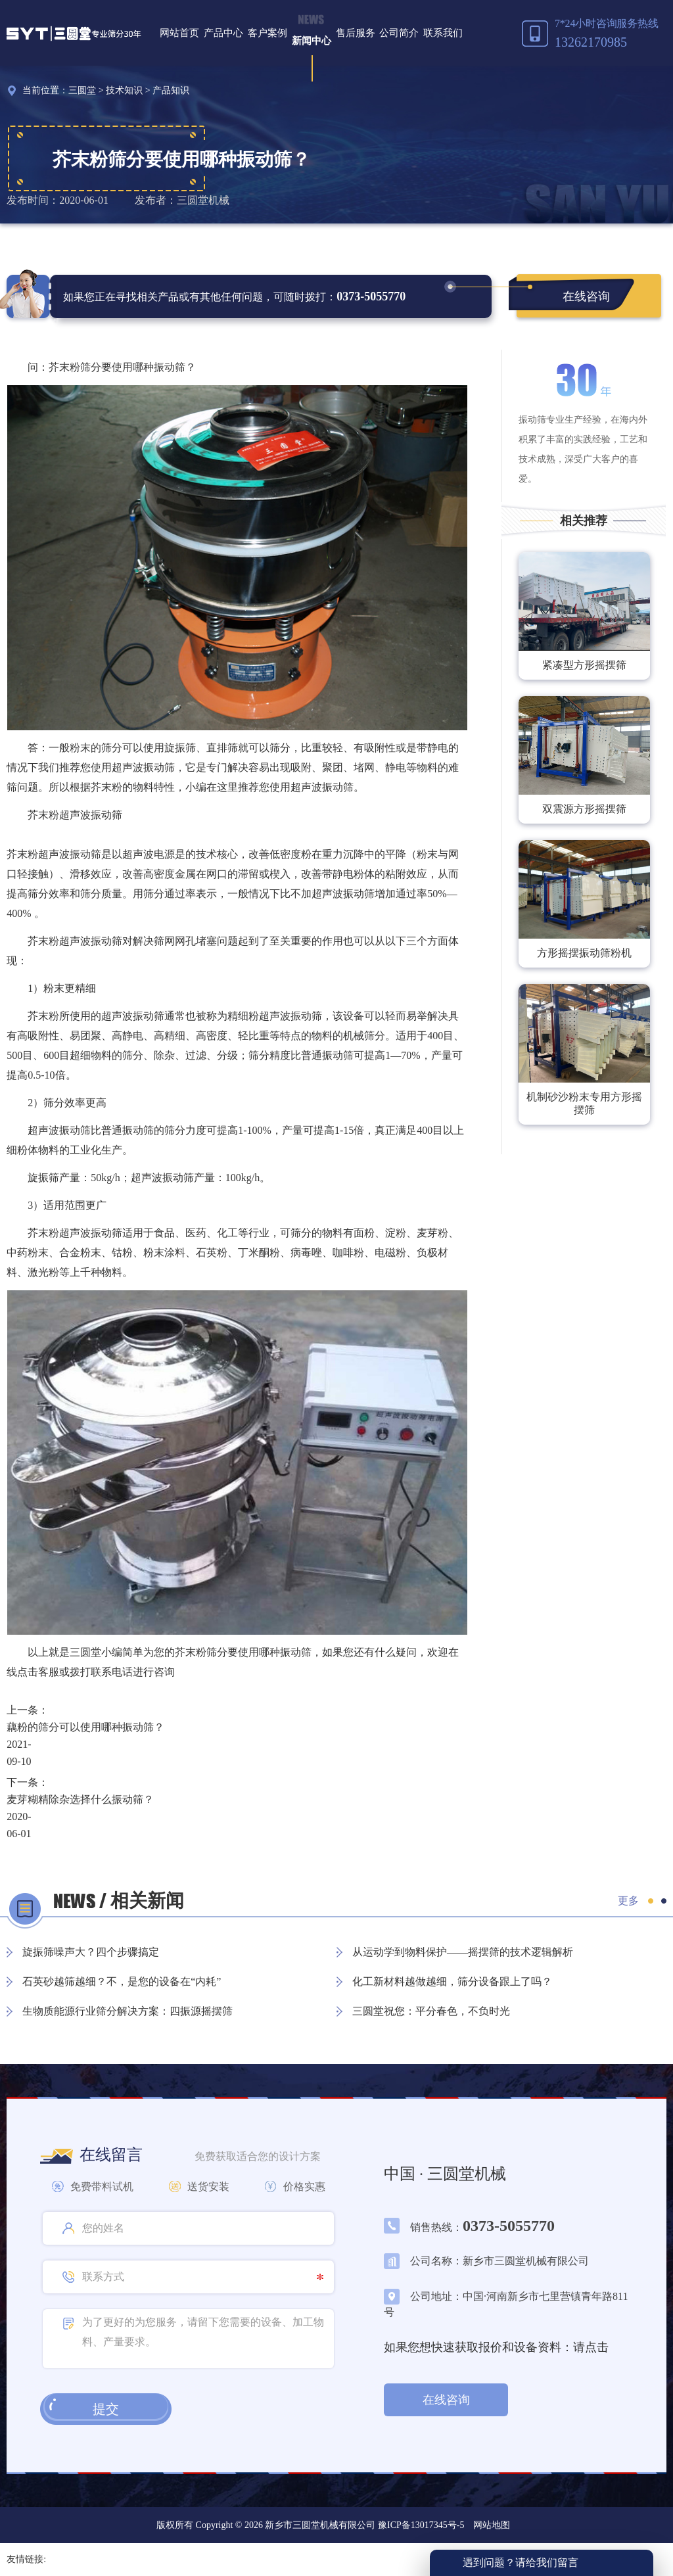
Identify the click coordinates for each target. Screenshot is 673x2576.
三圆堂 (82, 90)
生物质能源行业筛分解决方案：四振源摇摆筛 (127, 2011)
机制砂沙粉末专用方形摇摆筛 (584, 1103)
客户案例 (267, 33)
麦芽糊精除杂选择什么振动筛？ (80, 1799)
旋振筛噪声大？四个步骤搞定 (90, 1951)
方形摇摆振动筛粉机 (584, 952)
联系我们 (443, 33)
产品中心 (223, 33)
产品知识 (170, 90)
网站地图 (491, 2525)
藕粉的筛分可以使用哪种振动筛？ (85, 1727)
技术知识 (124, 90)
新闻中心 (311, 40)
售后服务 (355, 33)
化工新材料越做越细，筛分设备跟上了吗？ (452, 1981)
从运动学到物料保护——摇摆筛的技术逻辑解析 (462, 1951)
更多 (628, 1900)
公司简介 (399, 33)
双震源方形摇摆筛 (584, 808)
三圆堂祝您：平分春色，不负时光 (431, 2011)
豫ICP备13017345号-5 (419, 2525)
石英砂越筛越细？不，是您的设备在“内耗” (121, 1981)
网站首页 (179, 33)
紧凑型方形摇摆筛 (584, 664)
